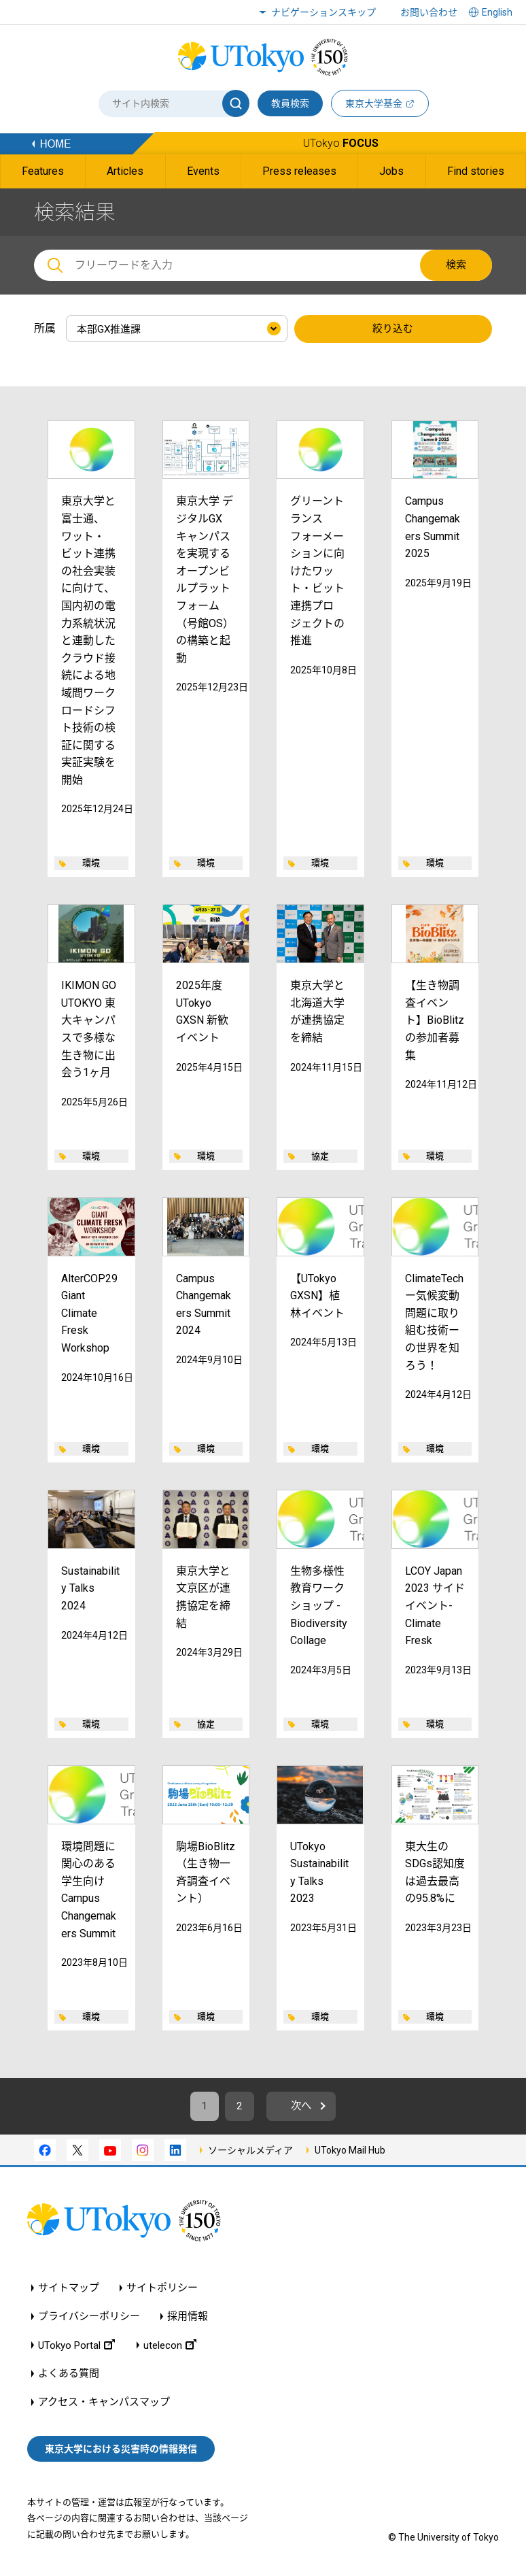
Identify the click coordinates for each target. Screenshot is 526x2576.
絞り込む (392, 329)
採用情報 (187, 2318)
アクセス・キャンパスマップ (104, 2404)
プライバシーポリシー (89, 2318)
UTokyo (341, 143)
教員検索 (290, 103)
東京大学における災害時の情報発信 (121, 2450)
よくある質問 (68, 2376)
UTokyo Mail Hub (350, 2151)
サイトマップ (68, 2290)
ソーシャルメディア (250, 2151)
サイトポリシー (162, 2290)
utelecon (169, 2347)
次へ (304, 2107)
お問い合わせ (428, 12)
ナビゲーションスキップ (323, 12)
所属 (45, 328)
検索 (456, 264)
